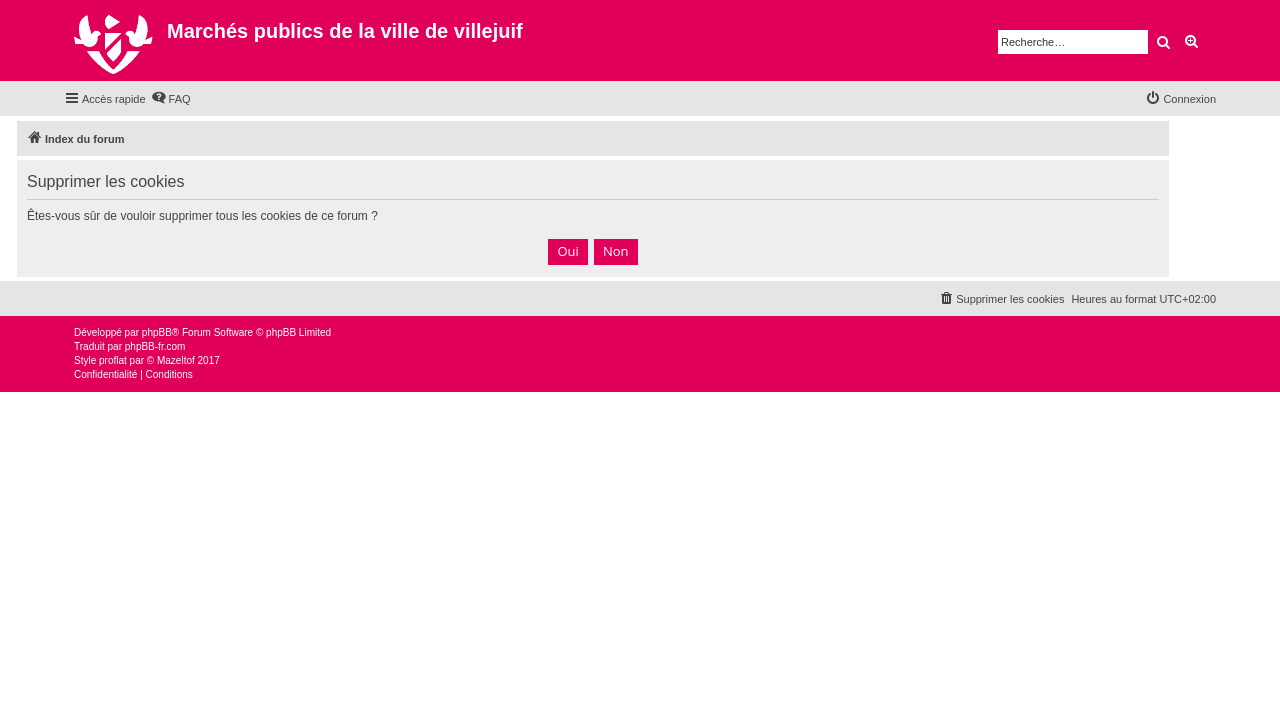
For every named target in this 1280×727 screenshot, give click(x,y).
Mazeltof (176, 360)
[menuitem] (171, 99)
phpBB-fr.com (155, 346)
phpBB (157, 332)
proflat (113, 360)
